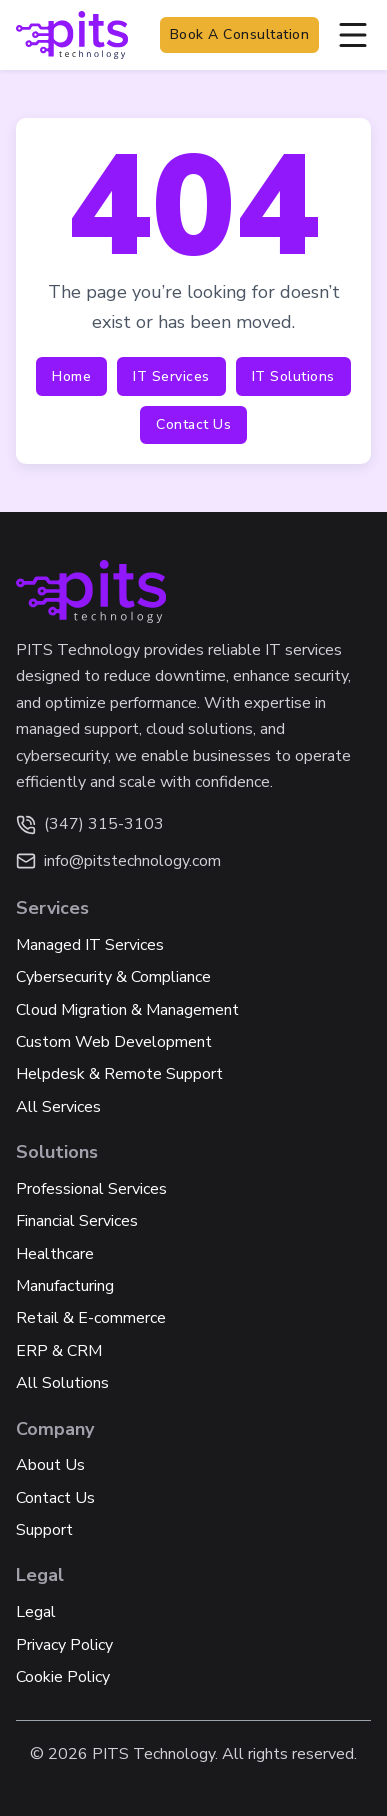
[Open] (353, 35)
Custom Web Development (114, 1042)
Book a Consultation (240, 34)
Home (71, 376)
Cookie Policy (63, 1677)
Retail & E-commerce (91, 1318)
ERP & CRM (59, 1351)
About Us (50, 1465)
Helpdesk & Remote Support (119, 1074)
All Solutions (62, 1383)
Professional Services (91, 1189)
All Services (58, 1107)
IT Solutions (293, 376)
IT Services (171, 376)
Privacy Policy (64, 1645)
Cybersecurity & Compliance (113, 977)
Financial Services (77, 1221)
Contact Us (193, 424)
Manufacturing (65, 1286)
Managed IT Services (90, 945)
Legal (36, 1612)
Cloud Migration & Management (127, 1010)
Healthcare (55, 1254)
